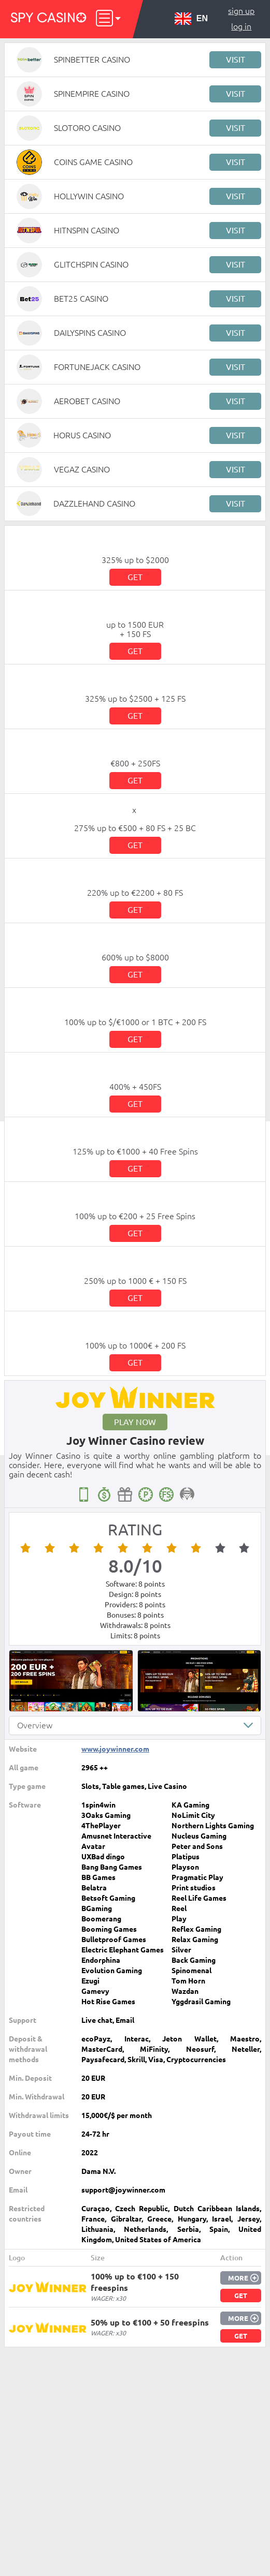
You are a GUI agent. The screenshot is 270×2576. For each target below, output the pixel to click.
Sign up (241, 11)
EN (191, 18)
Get (135, 577)
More (238, 2278)
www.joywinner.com (115, 1749)
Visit (235, 59)
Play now (135, 1422)
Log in (241, 26)
